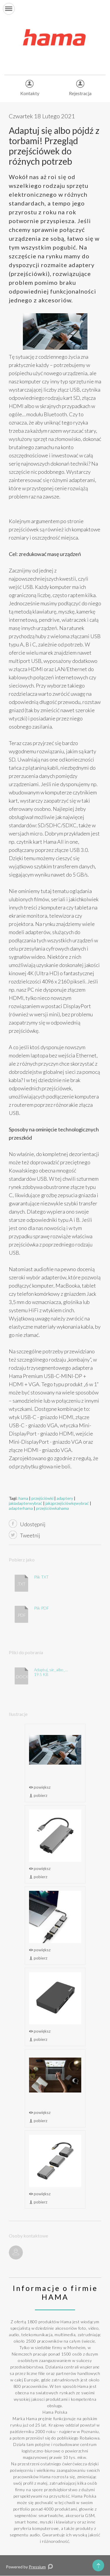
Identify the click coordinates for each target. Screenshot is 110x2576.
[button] (8, 8)
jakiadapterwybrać (25, 1503)
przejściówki (42, 1498)
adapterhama (21, 1508)
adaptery (65, 1498)
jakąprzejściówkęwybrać (67, 1503)
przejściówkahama (52, 1508)
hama (23, 1498)
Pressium (37, 2566)
